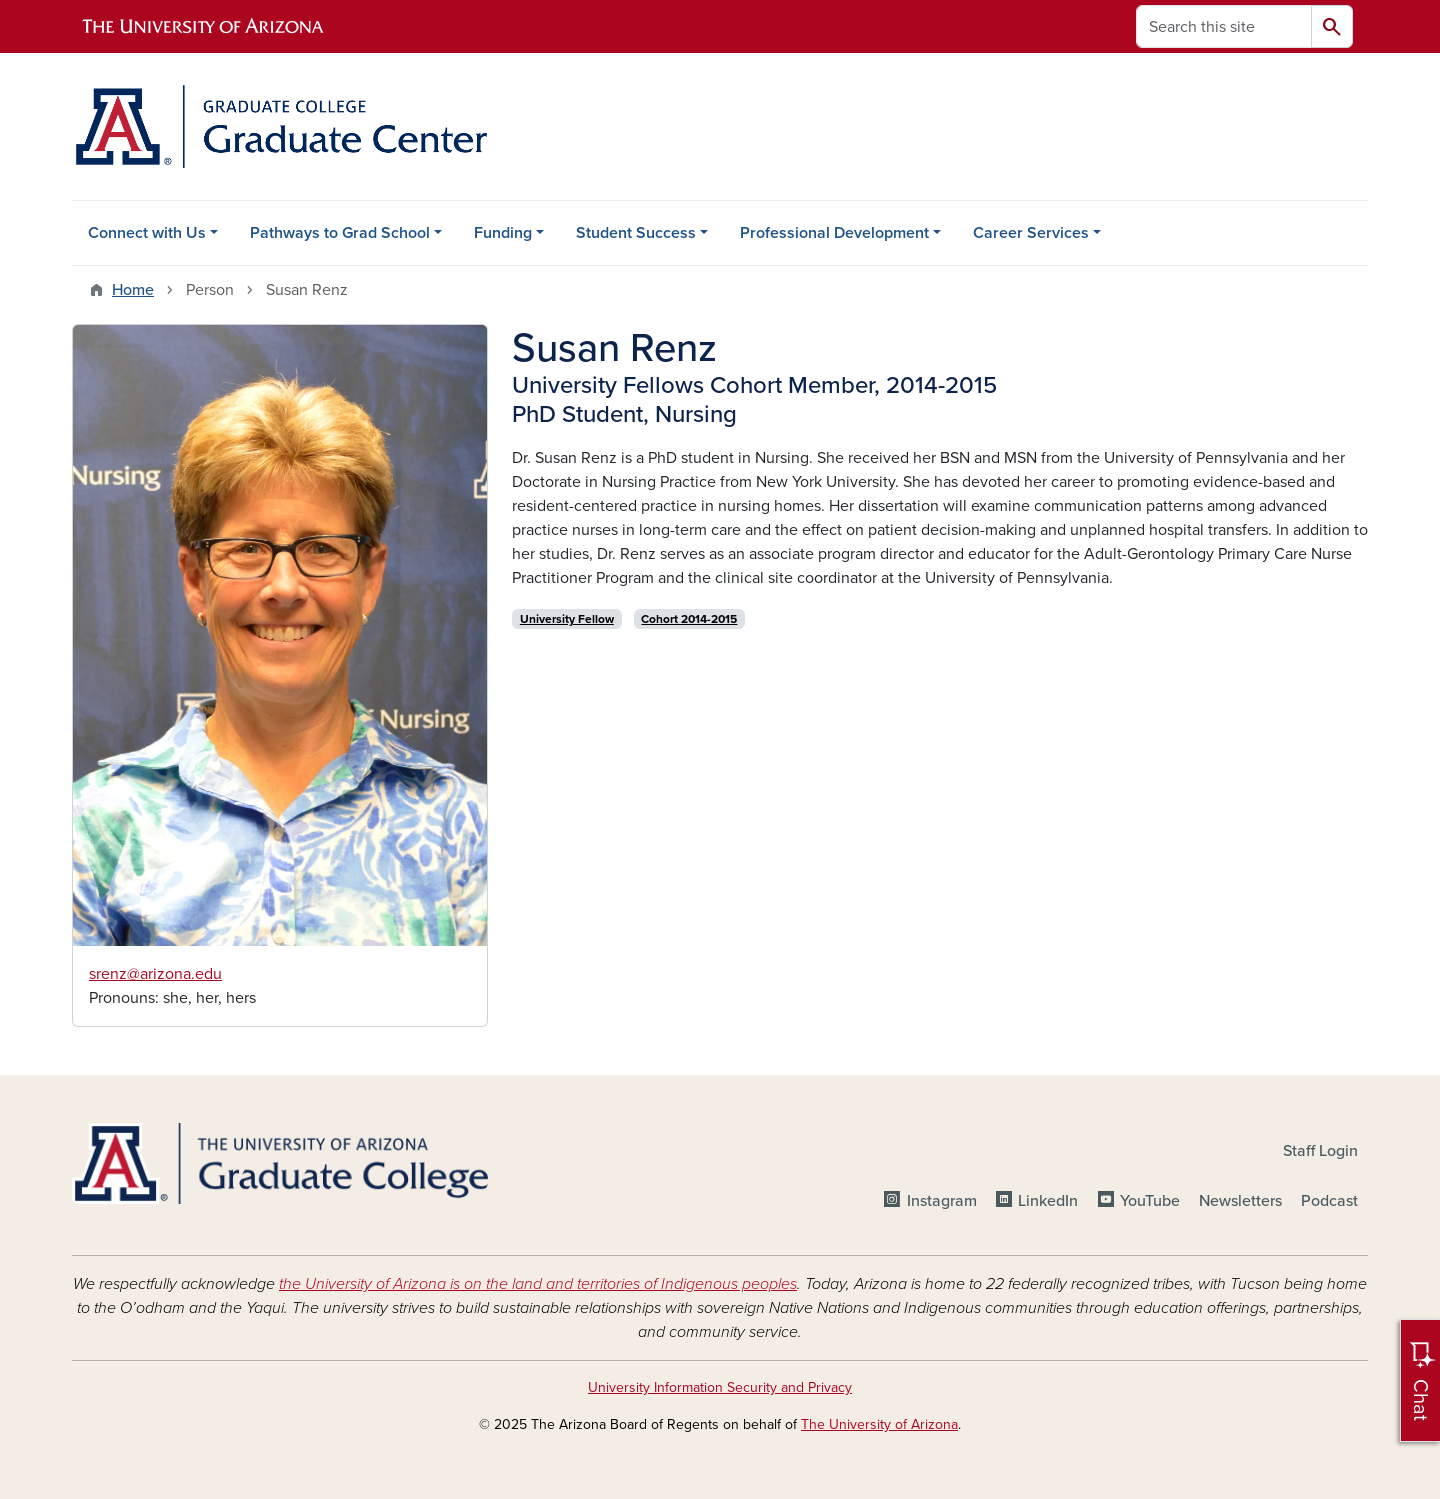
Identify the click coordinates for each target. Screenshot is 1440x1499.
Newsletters (1240, 1201)
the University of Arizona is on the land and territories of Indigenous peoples (538, 1284)
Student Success (636, 233)
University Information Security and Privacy (720, 1387)
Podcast (1329, 1201)
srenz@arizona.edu (155, 974)
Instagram (942, 1201)
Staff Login (1320, 1151)
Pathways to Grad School (340, 233)
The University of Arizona (879, 1424)
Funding (503, 233)
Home (133, 290)
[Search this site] (1224, 26)
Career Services (1031, 233)
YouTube (1150, 1201)
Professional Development (834, 233)
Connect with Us (147, 233)
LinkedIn (1048, 1201)
